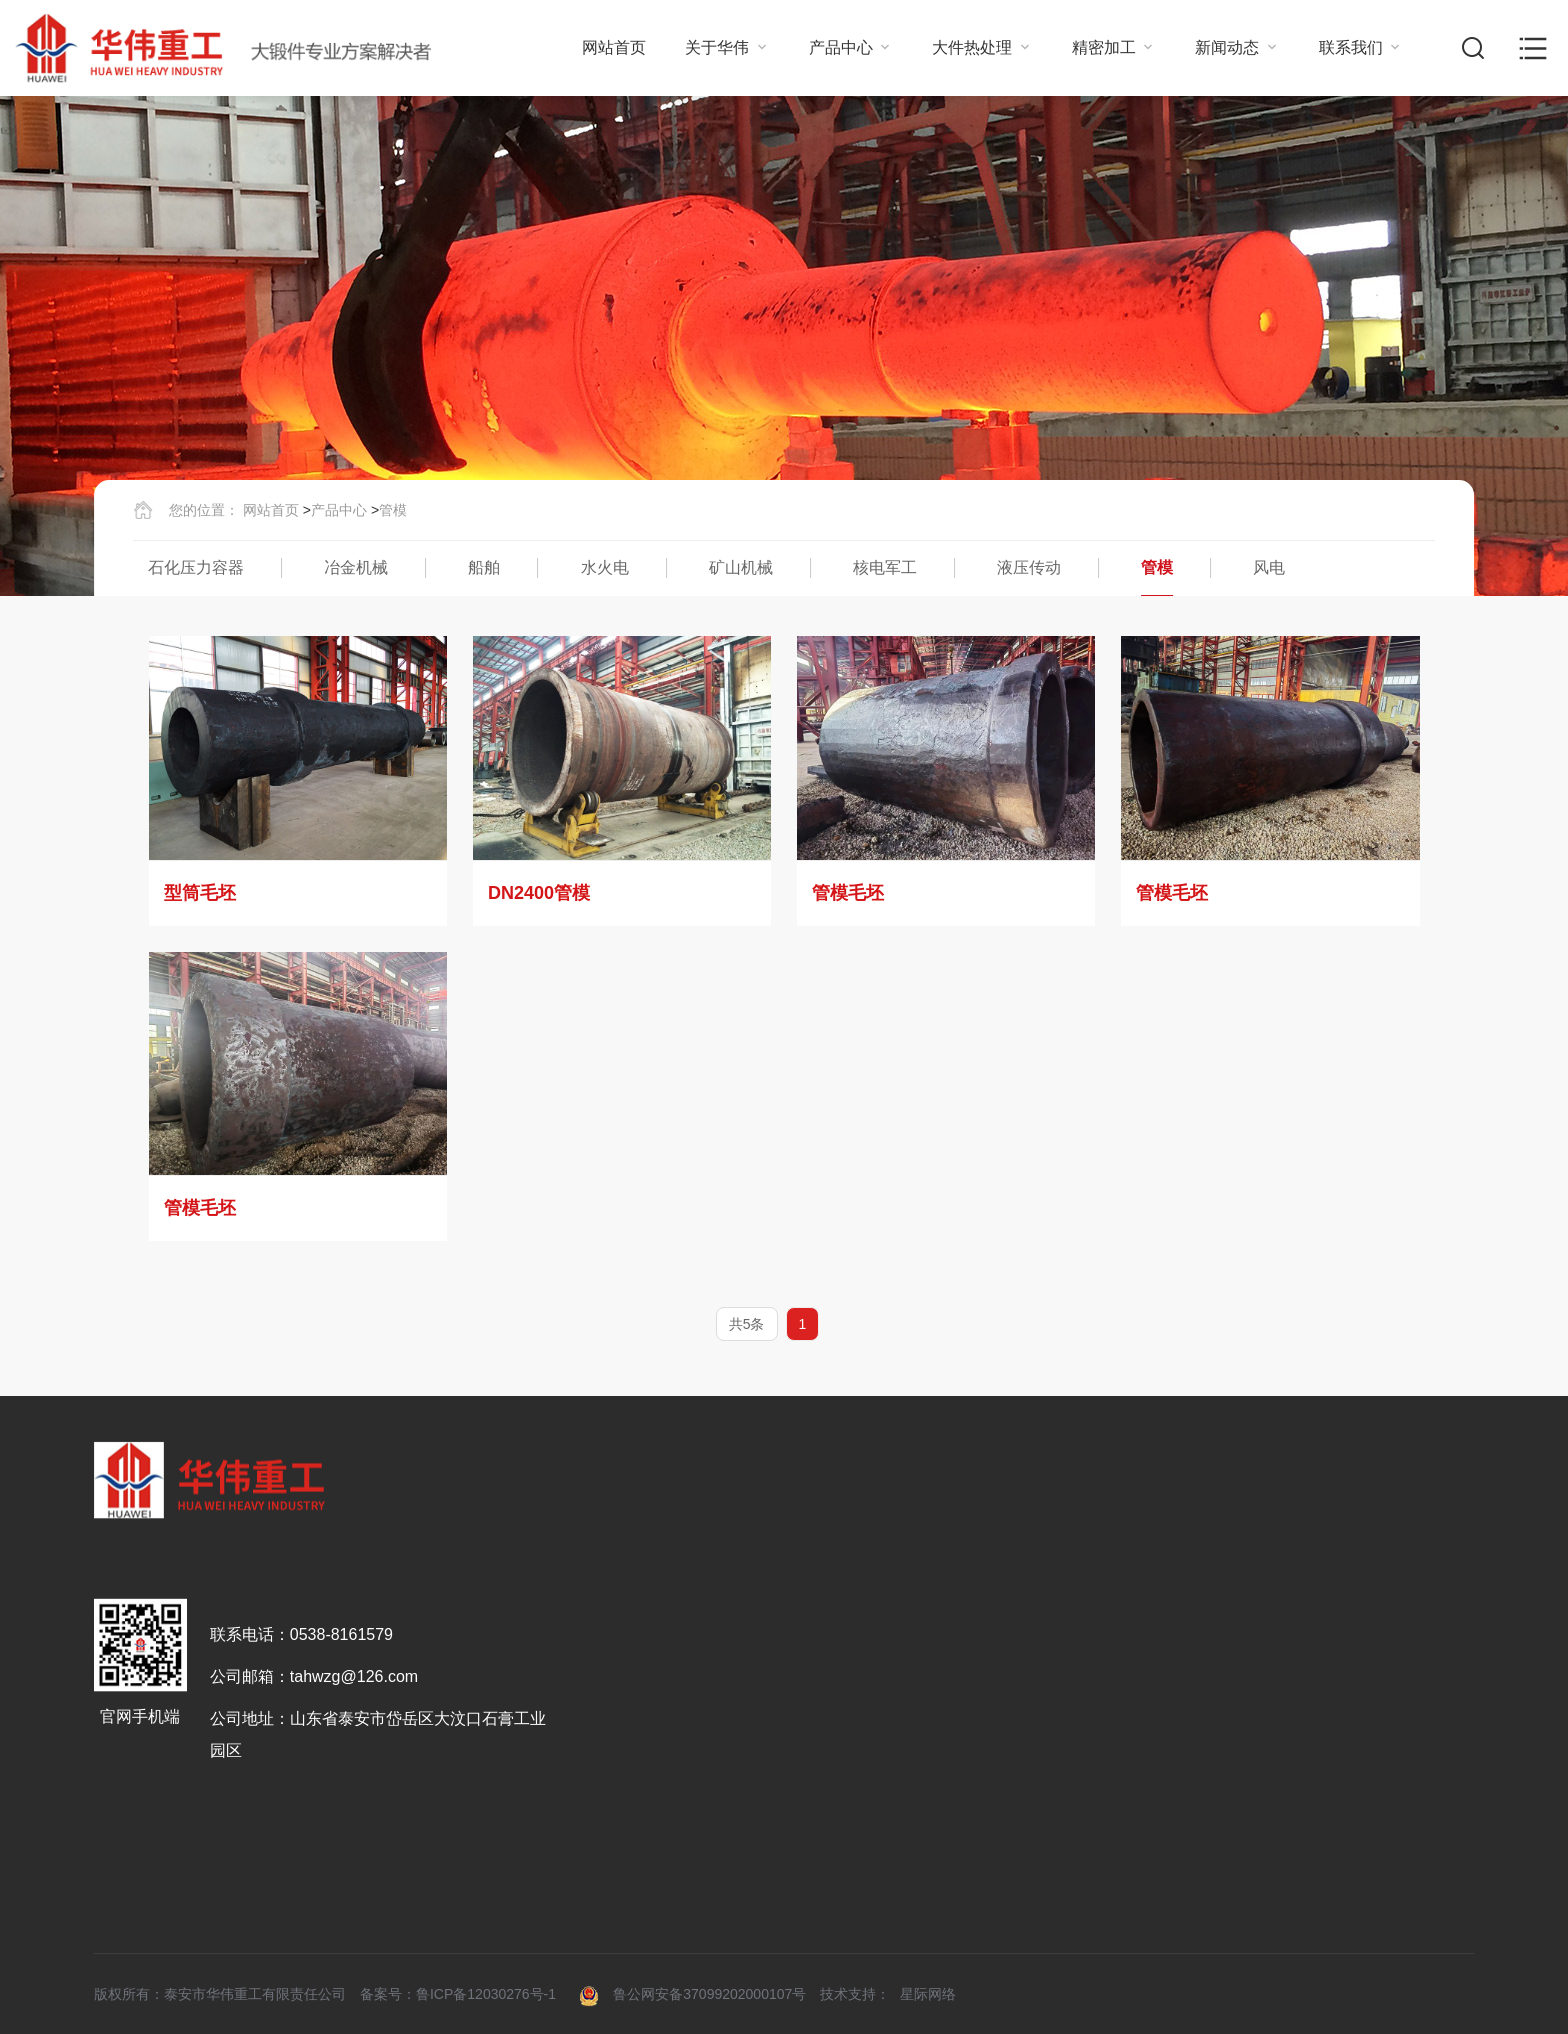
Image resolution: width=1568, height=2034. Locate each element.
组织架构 (609, 1863)
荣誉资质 (609, 1823)
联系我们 (1361, 47)
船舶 (484, 567)
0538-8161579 (341, 1879)
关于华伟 (727, 47)
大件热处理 (982, 47)
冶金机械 (356, 567)
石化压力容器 (196, 567)
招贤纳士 (1356, 1823)
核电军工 (885, 567)
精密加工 (1114, 47)
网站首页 (614, 47)
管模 (393, 510)
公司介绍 (609, 1783)
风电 (1269, 567)
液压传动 (1029, 567)
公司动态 (1207, 1823)
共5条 (747, 1324)
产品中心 (851, 47)
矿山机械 (741, 567)
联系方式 (1356, 1783)
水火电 (605, 567)
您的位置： (204, 510)
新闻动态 (1237, 47)
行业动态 (1207, 1783)
